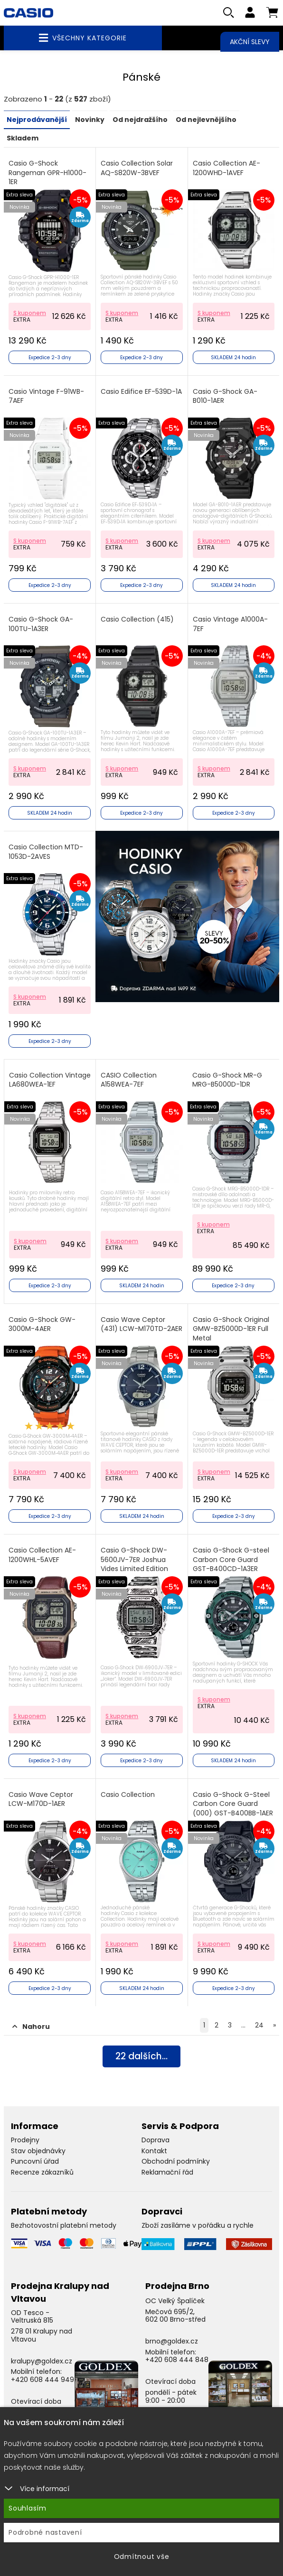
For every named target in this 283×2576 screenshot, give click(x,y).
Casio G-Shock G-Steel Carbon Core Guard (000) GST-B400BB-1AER (233, 1804)
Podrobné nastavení (45, 2532)
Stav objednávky (38, 2151)
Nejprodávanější (37, 120)
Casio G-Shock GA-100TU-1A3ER (41, 624)
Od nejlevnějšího (206, 120)
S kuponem (29, 313)
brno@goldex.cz (171, 2341)
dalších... (141, 2058)
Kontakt (154, 2151)
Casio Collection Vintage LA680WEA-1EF (50, 1080)
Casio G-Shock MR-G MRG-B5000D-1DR (227, 1080)
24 (259, 2025)
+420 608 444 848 (176, 2360)
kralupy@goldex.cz (41, 2361)
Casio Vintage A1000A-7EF (230, 624)
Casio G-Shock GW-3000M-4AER (42, 1325)
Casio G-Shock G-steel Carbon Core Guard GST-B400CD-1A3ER (231, 1560)
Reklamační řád (167, 2172)
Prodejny (25, 2140)
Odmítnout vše (142, 2556)
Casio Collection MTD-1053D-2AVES (46, 852)
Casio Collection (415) (137, 619)
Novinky (89, 120)
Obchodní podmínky (176, 2162)
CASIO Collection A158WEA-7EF (129, 1080)
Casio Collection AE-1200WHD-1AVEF (226, 168)
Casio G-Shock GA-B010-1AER (225, 396)
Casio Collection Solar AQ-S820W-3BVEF (137, 168)
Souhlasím (28, 2508)
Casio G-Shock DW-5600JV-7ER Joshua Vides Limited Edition (134, 1560)
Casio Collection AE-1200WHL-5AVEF (42, 1555)
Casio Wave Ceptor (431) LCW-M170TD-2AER (141, 1325)
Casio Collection (128, 1794)
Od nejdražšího (140, 120)
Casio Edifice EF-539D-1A (141, 391)
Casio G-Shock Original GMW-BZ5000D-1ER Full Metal (231, 1329)
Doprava (156, 2140)
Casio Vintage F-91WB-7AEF (46, 396)
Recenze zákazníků (42, 2172)
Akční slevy (250, 41)
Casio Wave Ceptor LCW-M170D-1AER (41, 1799)
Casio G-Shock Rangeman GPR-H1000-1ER (47, 173)
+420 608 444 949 (42, 2380)
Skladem (22, 138)
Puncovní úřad (35, 2162)
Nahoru (31, 2027)
